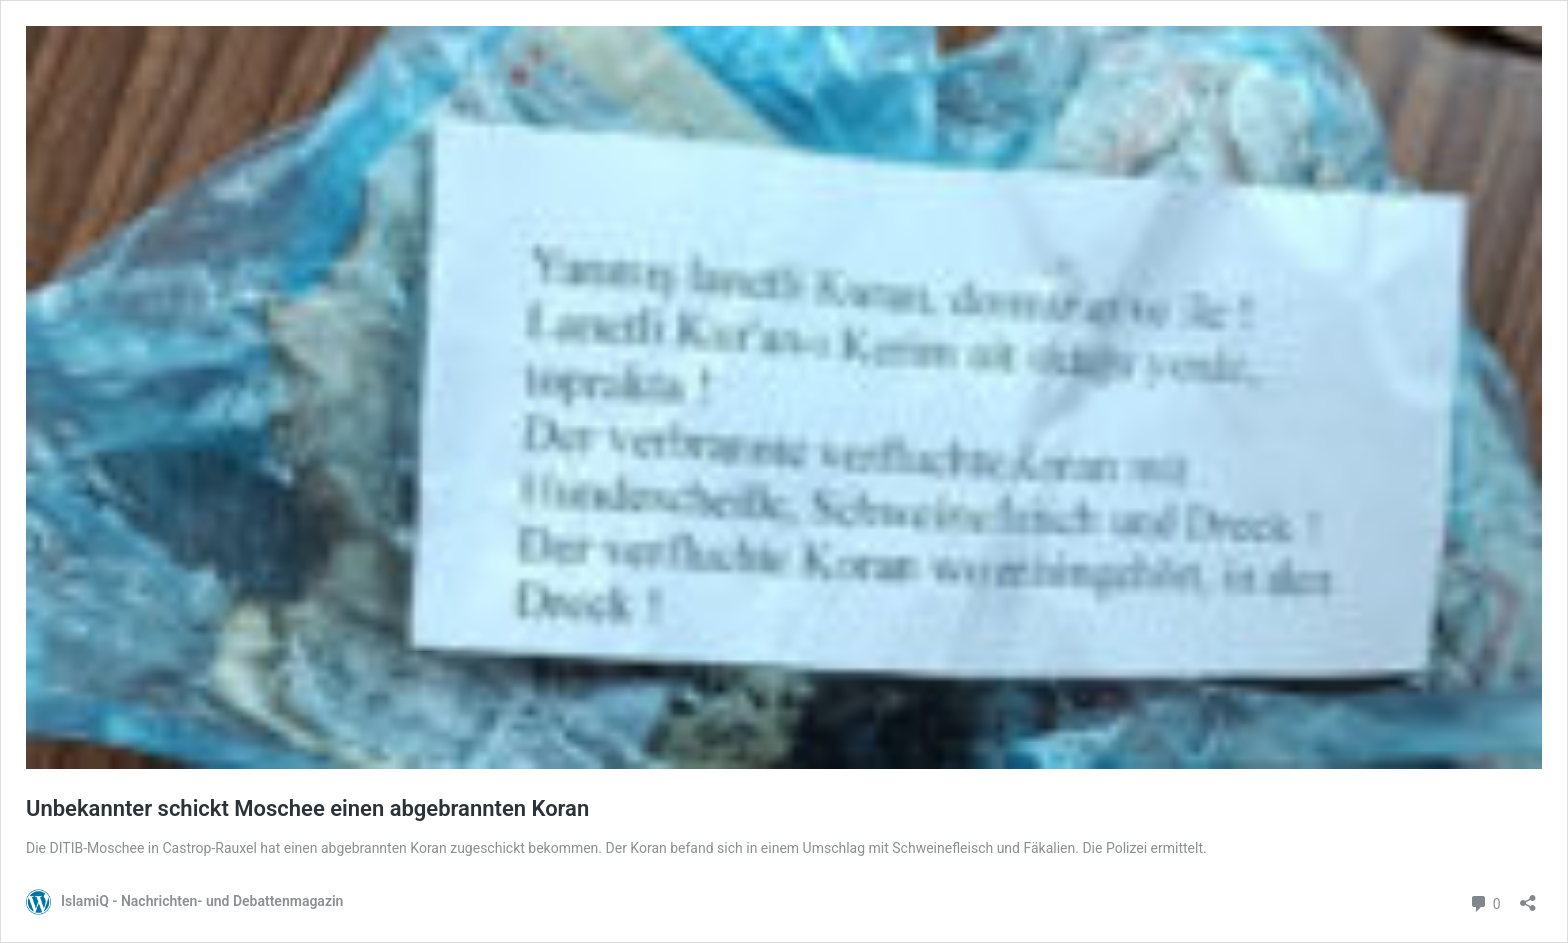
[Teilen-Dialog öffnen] (1528, 896)
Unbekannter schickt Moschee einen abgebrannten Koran (307, 808)
